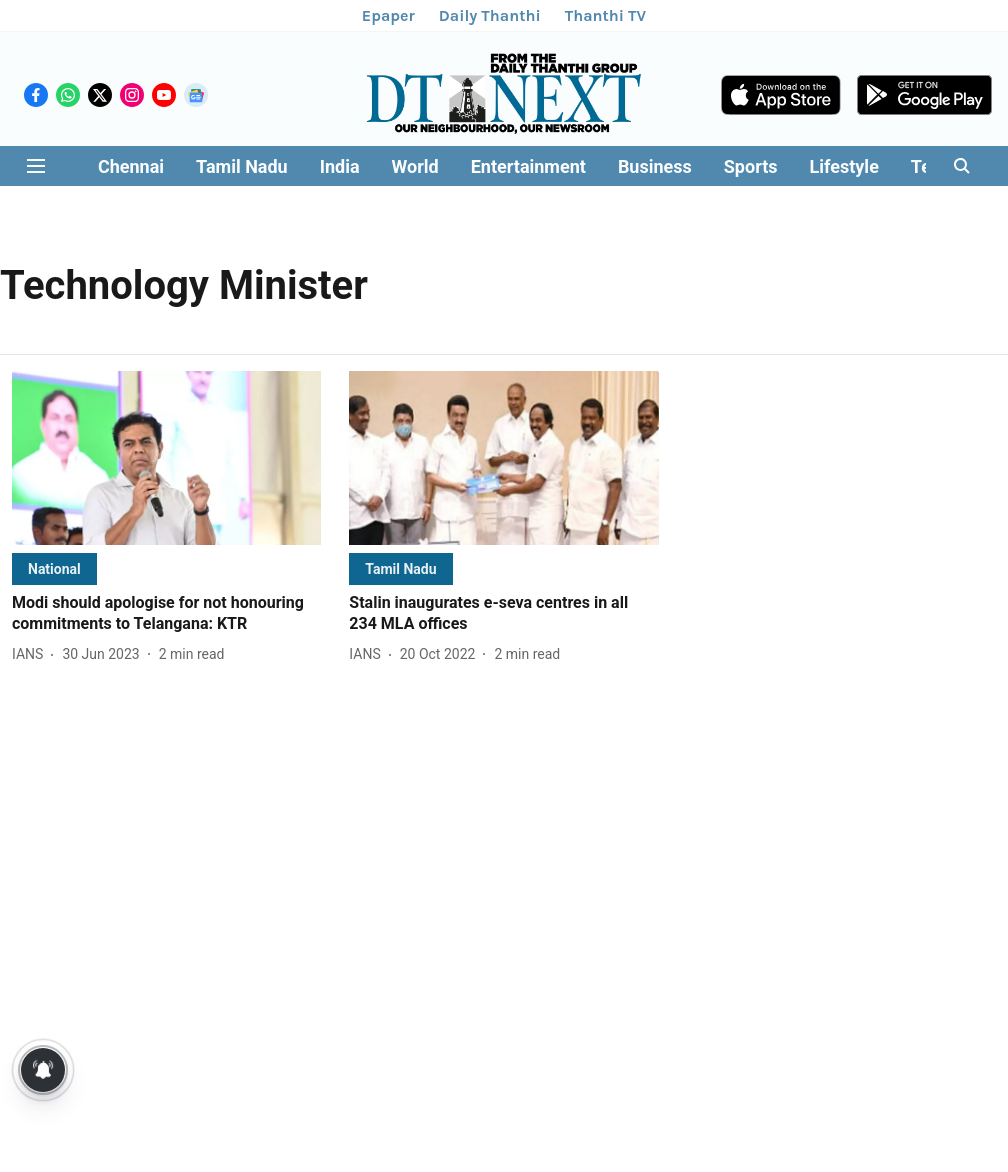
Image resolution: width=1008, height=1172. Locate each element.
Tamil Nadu (242, 166)
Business (655, 166)
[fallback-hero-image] (166, 458)
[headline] (166, 614)
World (415, 166)
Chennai (131, 166)
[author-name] (31, 654)
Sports (751, 166)
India (340, 166)
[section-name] (54, 568)
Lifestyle (844, 166)
